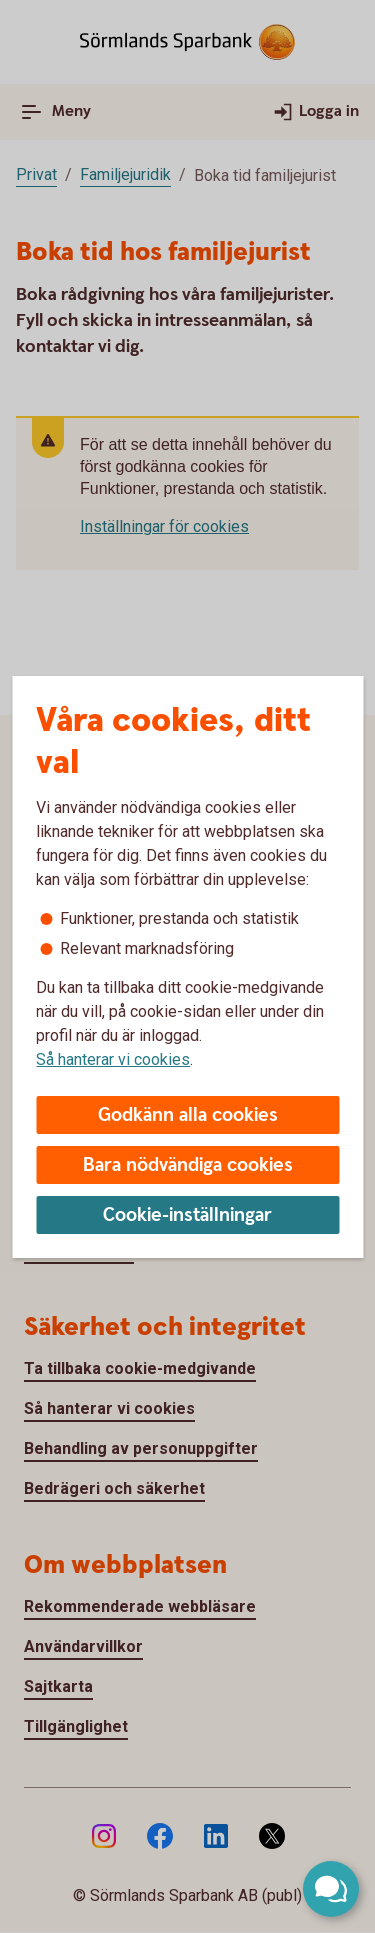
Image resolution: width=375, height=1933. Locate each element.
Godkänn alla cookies (188, 1115)
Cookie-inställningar (187, 1215)
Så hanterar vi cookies (113, 1059)
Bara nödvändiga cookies (188, 1165)
